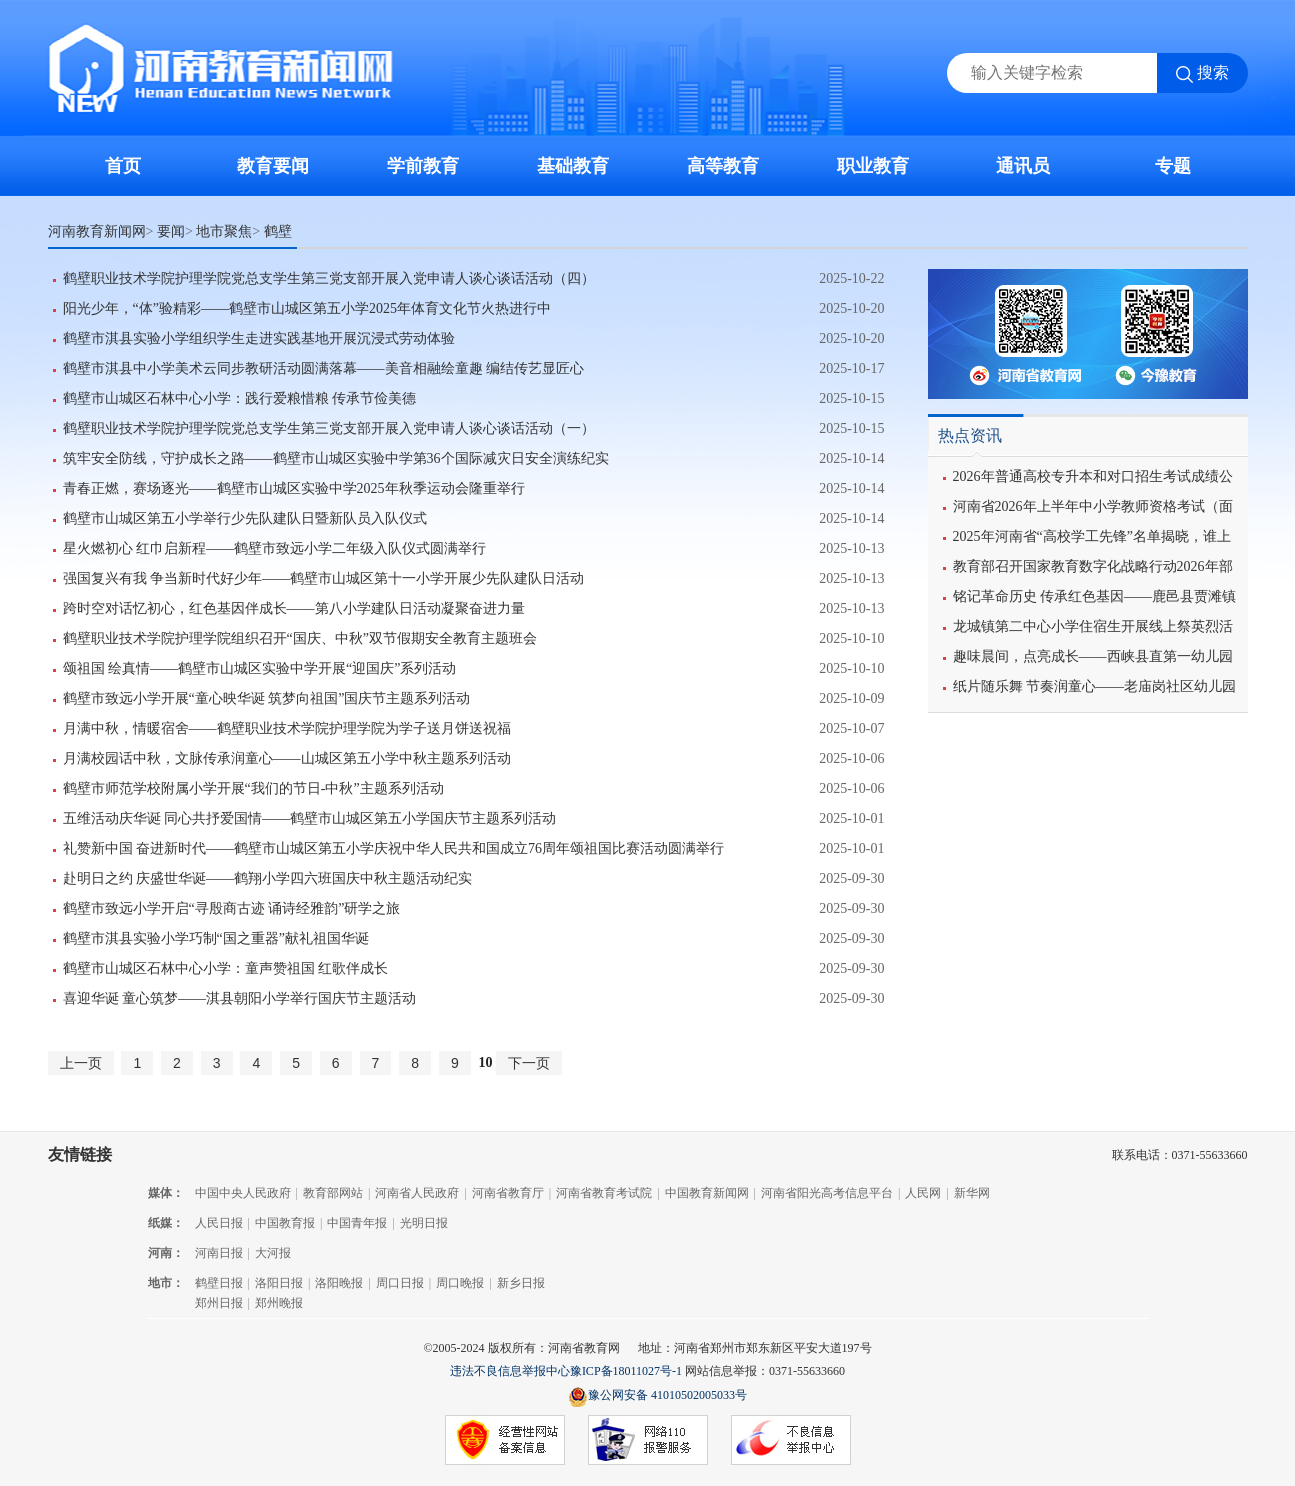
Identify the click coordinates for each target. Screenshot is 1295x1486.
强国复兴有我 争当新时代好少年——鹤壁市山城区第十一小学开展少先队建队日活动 (324, 578)
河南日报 (219, 1253)
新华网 (972, 1193)
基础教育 (573, 166)
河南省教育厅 (508, 1193)
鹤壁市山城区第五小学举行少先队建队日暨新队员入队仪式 (245, 518)
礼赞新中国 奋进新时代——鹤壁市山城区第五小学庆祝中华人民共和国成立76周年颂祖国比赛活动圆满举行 (394, 848)
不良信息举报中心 (791, 1441)
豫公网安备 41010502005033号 (657, 1396)
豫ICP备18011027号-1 (626, 1371)
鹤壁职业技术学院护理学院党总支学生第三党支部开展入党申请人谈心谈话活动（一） (329, 428)
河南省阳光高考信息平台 (827, 1193)
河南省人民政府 (417, 1193)
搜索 (1213, 72)
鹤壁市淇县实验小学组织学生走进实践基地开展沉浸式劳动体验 (259, 338)
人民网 (923, 1193)
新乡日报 (521, 1283)
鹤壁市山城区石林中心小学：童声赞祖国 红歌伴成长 (226, 968)
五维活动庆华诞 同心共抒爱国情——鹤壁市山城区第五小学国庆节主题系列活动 (310, 818)
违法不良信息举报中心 (510, 1371)
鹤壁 (278, 231)
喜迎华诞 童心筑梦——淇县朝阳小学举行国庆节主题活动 (240, 998)
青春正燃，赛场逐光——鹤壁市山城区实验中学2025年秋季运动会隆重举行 (294, 488)
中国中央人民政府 (243, 1193)
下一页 (529, 1063)
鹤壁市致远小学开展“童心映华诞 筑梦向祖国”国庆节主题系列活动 (267, 698)
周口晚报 (460, 1283)
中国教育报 (285, 1223)
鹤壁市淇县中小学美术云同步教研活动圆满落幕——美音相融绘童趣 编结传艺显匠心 (324, 368)
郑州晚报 (279, 1303)
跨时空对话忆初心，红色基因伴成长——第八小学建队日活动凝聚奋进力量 (294, 608)
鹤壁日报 (219, 1283)
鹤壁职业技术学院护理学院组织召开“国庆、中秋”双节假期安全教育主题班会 (300, 638)
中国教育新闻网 (707, 1193)
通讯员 (1023, 166)
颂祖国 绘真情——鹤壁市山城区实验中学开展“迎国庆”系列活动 (260, 668)
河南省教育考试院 (604, 1193)
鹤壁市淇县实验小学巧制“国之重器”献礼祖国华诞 (216, 938)
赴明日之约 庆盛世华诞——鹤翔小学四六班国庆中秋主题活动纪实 (268, 878)
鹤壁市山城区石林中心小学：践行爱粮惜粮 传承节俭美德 (240, 398)
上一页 (81, 1063)
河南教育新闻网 (97, 231)
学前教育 (423, 166)
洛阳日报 (279, 1283)
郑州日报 (219, 1303)
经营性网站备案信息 (505, 1441)
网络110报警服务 (648, 1441)
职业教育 (873, 166)
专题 (1173, 166)
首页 (123, 166)
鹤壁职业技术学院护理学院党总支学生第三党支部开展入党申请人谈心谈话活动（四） (329, 278)
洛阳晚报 (339, 1283)
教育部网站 (333, 1193)
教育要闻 (273, 166)
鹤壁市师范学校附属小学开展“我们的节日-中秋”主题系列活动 (253, 788)
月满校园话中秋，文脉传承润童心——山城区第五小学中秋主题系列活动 (287, 758)
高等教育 (723, 166)
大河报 (273, 1253)
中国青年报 (357, 1223)
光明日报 (424, 1223)
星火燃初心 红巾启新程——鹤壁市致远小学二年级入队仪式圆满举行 (275, 548)
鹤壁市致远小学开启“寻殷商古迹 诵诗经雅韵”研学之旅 (232, 908)
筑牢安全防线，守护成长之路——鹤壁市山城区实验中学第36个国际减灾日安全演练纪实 (336, 458)
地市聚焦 (224, 231)
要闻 (171, 231)
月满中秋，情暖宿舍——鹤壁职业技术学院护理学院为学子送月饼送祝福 (287, 728)
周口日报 (400, 1283)
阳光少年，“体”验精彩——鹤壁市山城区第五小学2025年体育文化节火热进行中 (307, 308)
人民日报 (219, 1223)
